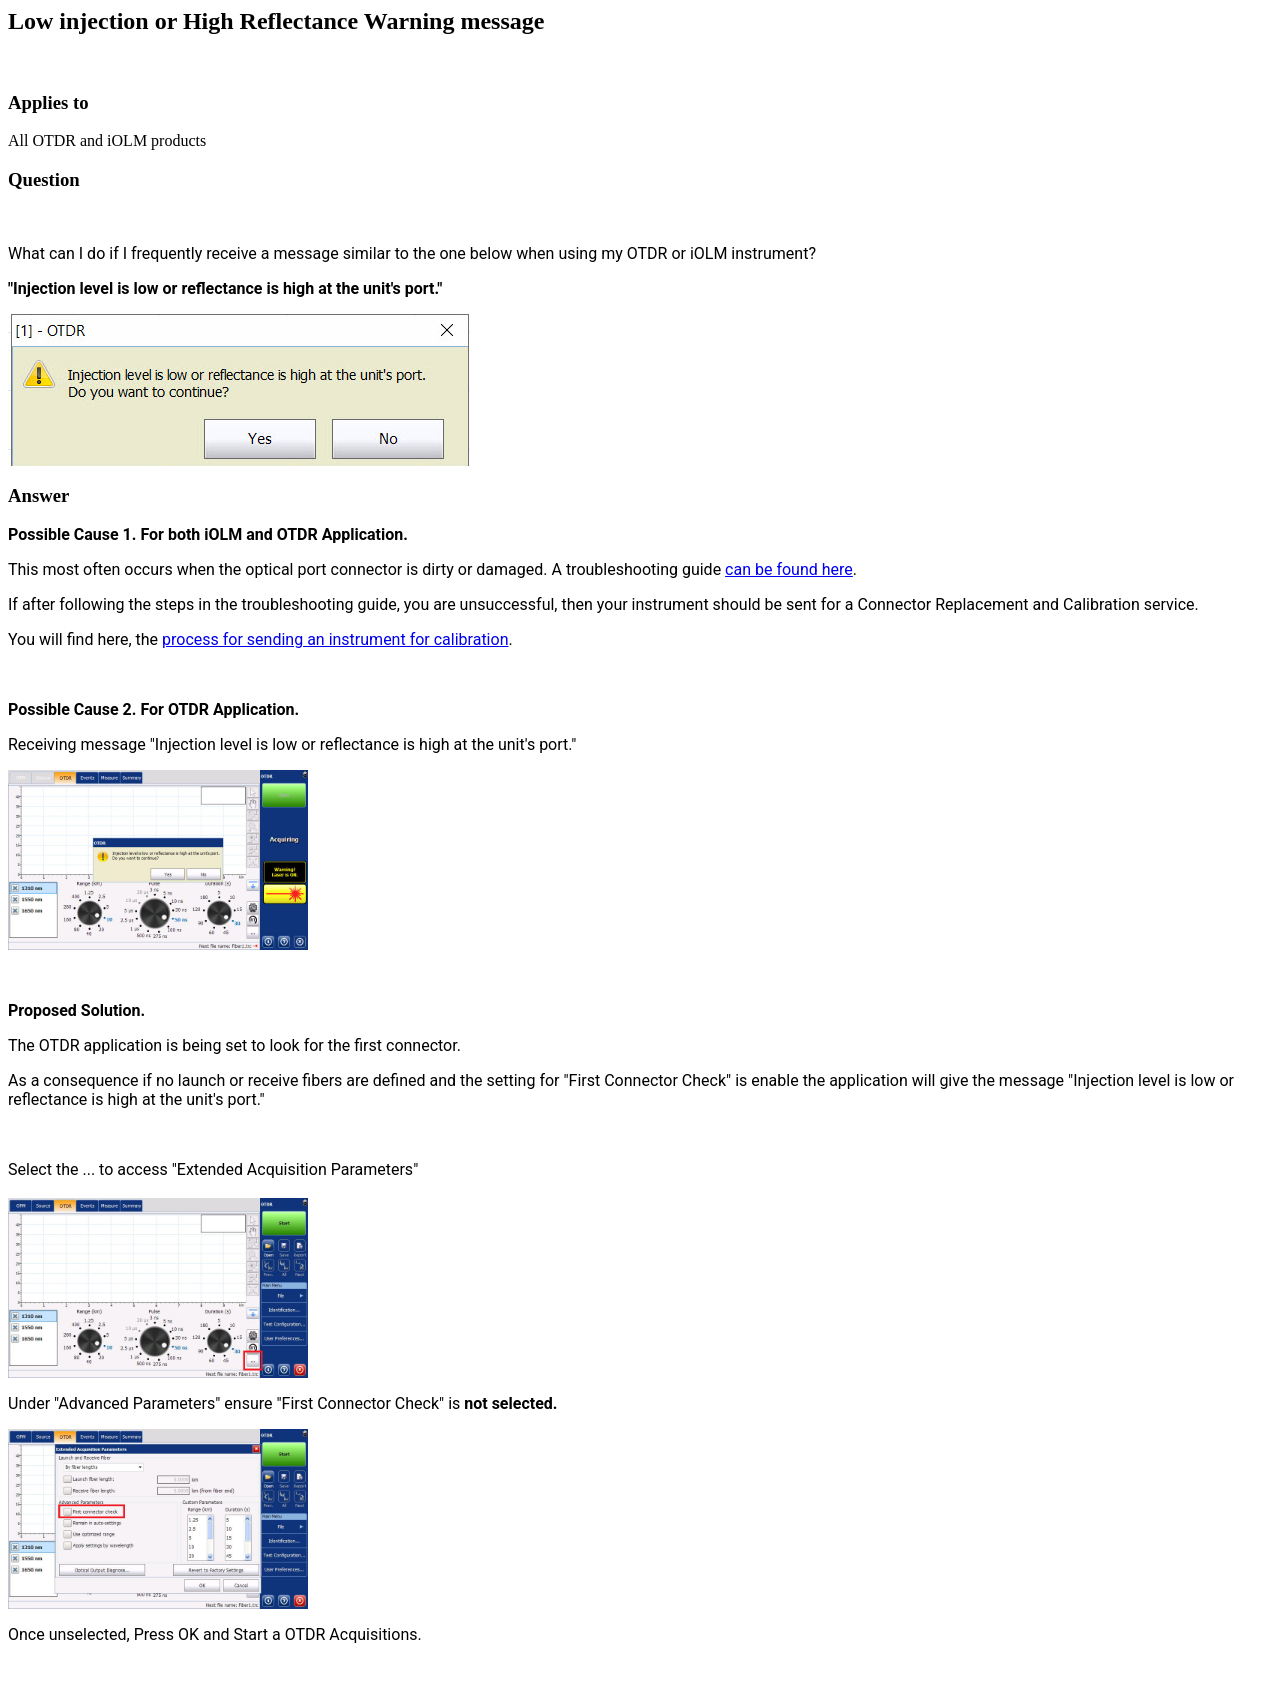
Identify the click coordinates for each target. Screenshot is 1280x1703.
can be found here (789, 569)
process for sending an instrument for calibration (335, 639)
